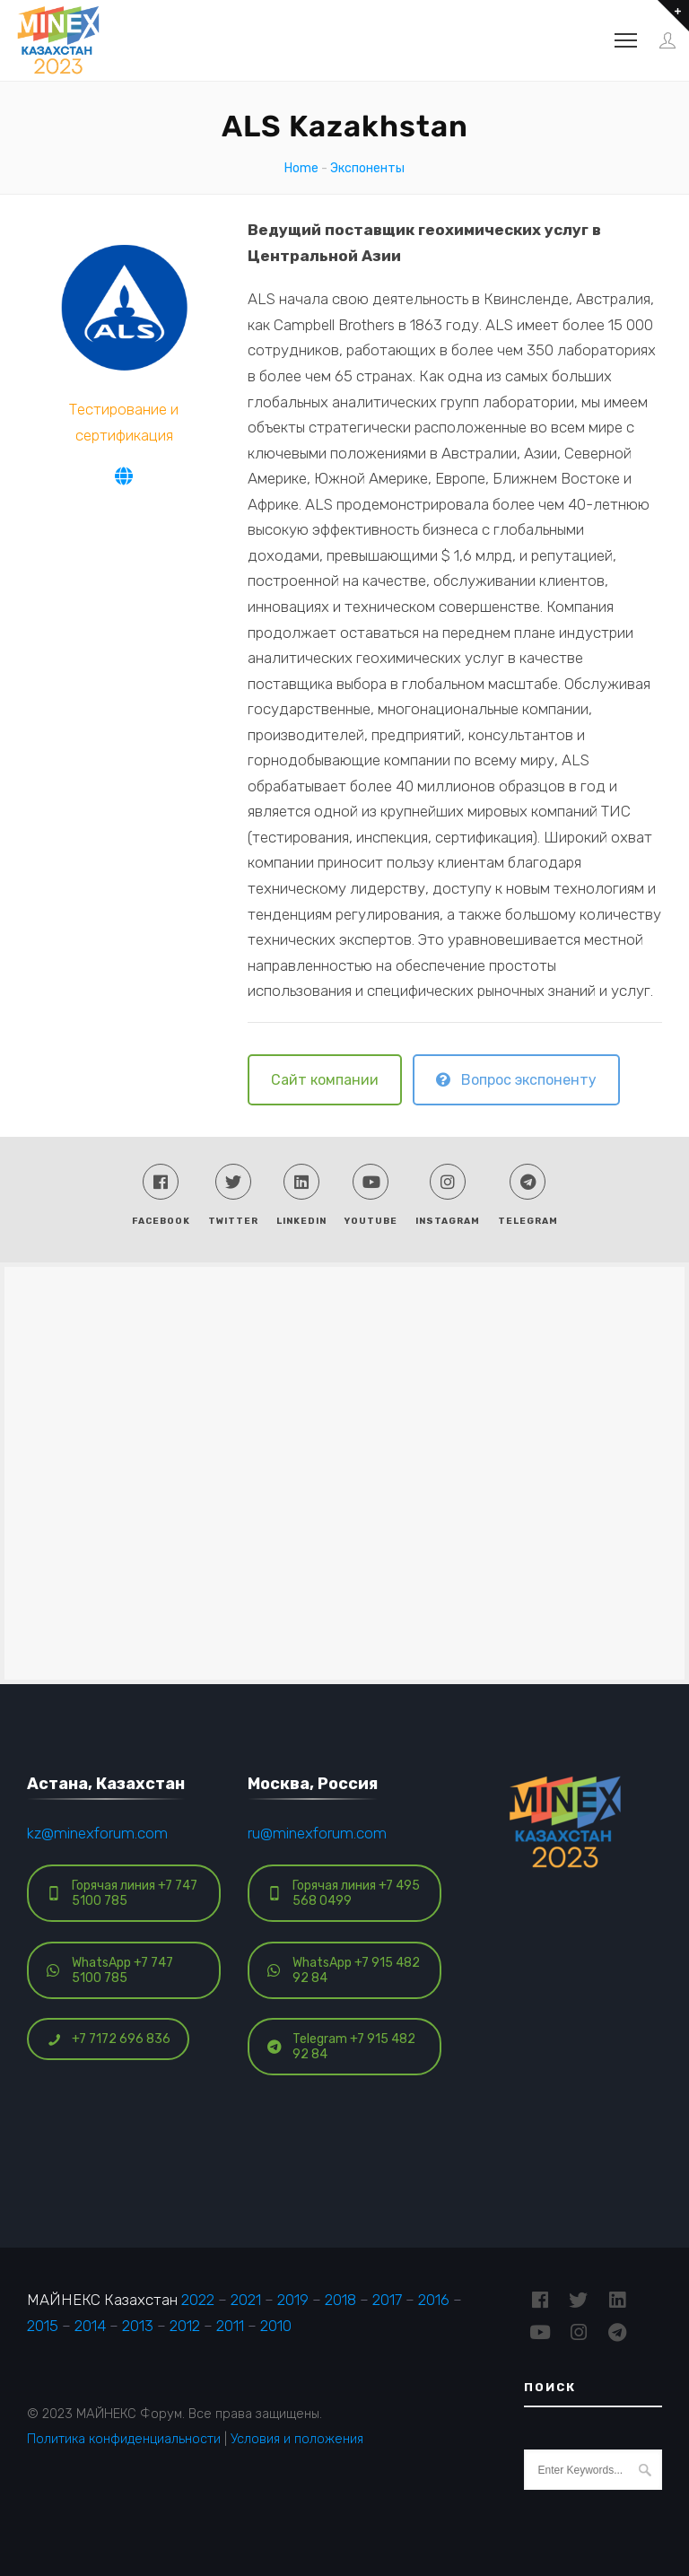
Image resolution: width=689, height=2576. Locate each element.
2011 (230, 2326)
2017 (387, 2300)
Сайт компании (325, 1079)
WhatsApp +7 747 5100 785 (110, 1970)
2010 (276, 2326)
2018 (340, 2300)
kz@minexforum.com (97, 1833)
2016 (433, 2300)
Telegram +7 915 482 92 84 (341, 2046)
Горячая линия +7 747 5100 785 (122, 1893)
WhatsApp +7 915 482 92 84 (343, 1970)
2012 (185, 2326)
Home (301, 168)
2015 (42, 2326)
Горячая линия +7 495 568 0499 (343, 1893)
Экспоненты (367, 168)
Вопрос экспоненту (516, 1079)
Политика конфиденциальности (124, 2439)
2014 (90, 2326)
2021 (246, 2300)
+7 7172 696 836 (108, 2039)
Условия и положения (297, 2439)
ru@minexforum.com (317, 1833)
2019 (293, 2300)
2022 (197, 2300)
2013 (137, 2326)
